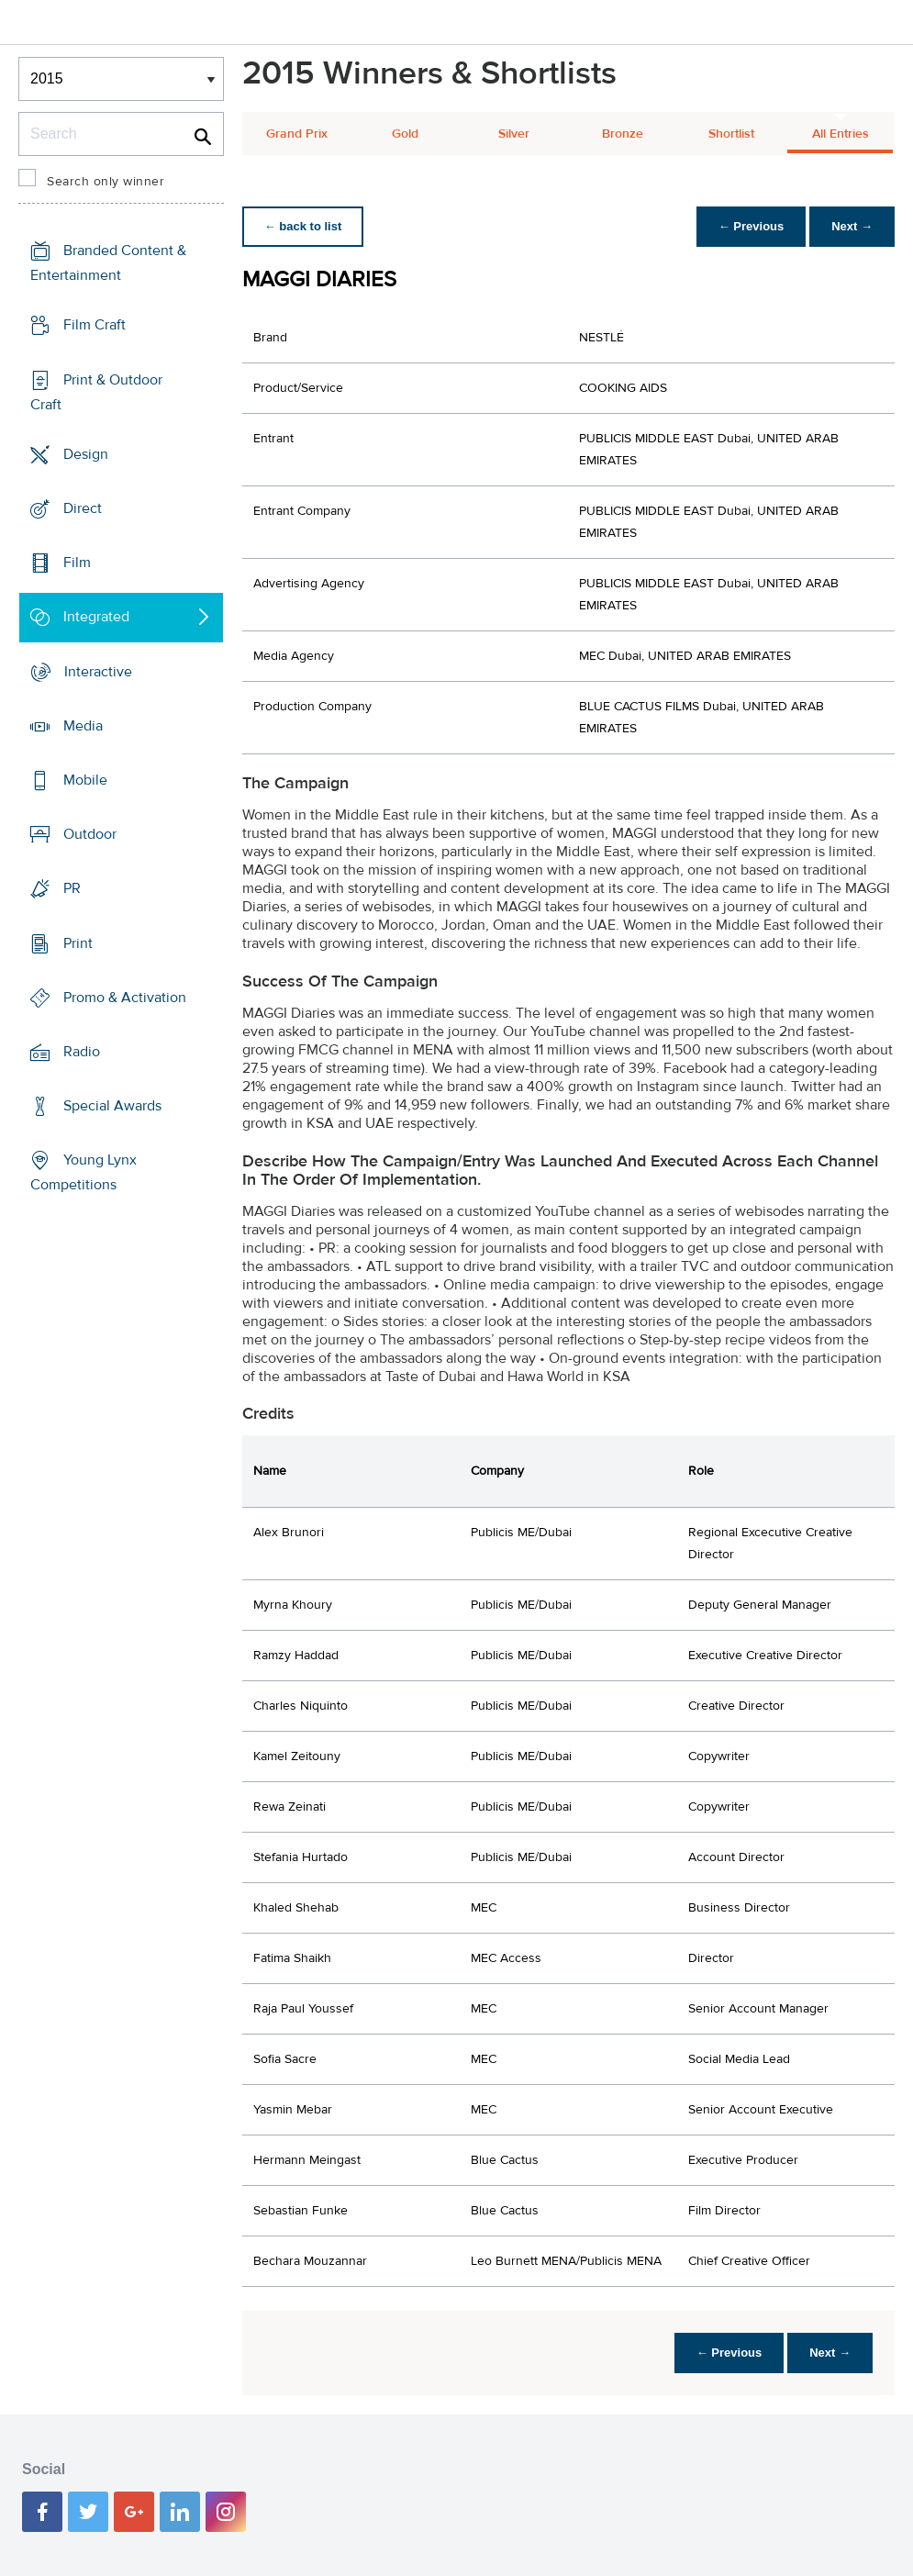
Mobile (85, 780)
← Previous (751, 226)
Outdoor (90, 834)
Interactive (98, 671)
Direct (82, 508)
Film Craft (94, 325)
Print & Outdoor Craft (96, 391)
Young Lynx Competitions (83, 1172)
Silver (513, 134)
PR (72, 888)
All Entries (840, 134)
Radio (81, 1052)
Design (85, 454)
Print (78, 942)
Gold (405, 134)
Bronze (622, 134)
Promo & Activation (124, 997)
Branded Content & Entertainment (108, 262)
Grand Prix (297, 134)
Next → (852, 226)
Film (77, 562)
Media (83, 726)
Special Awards (112, 1106)
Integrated (96, 617)
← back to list (303, 226)
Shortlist (731, 134)
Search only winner (105, 181)
